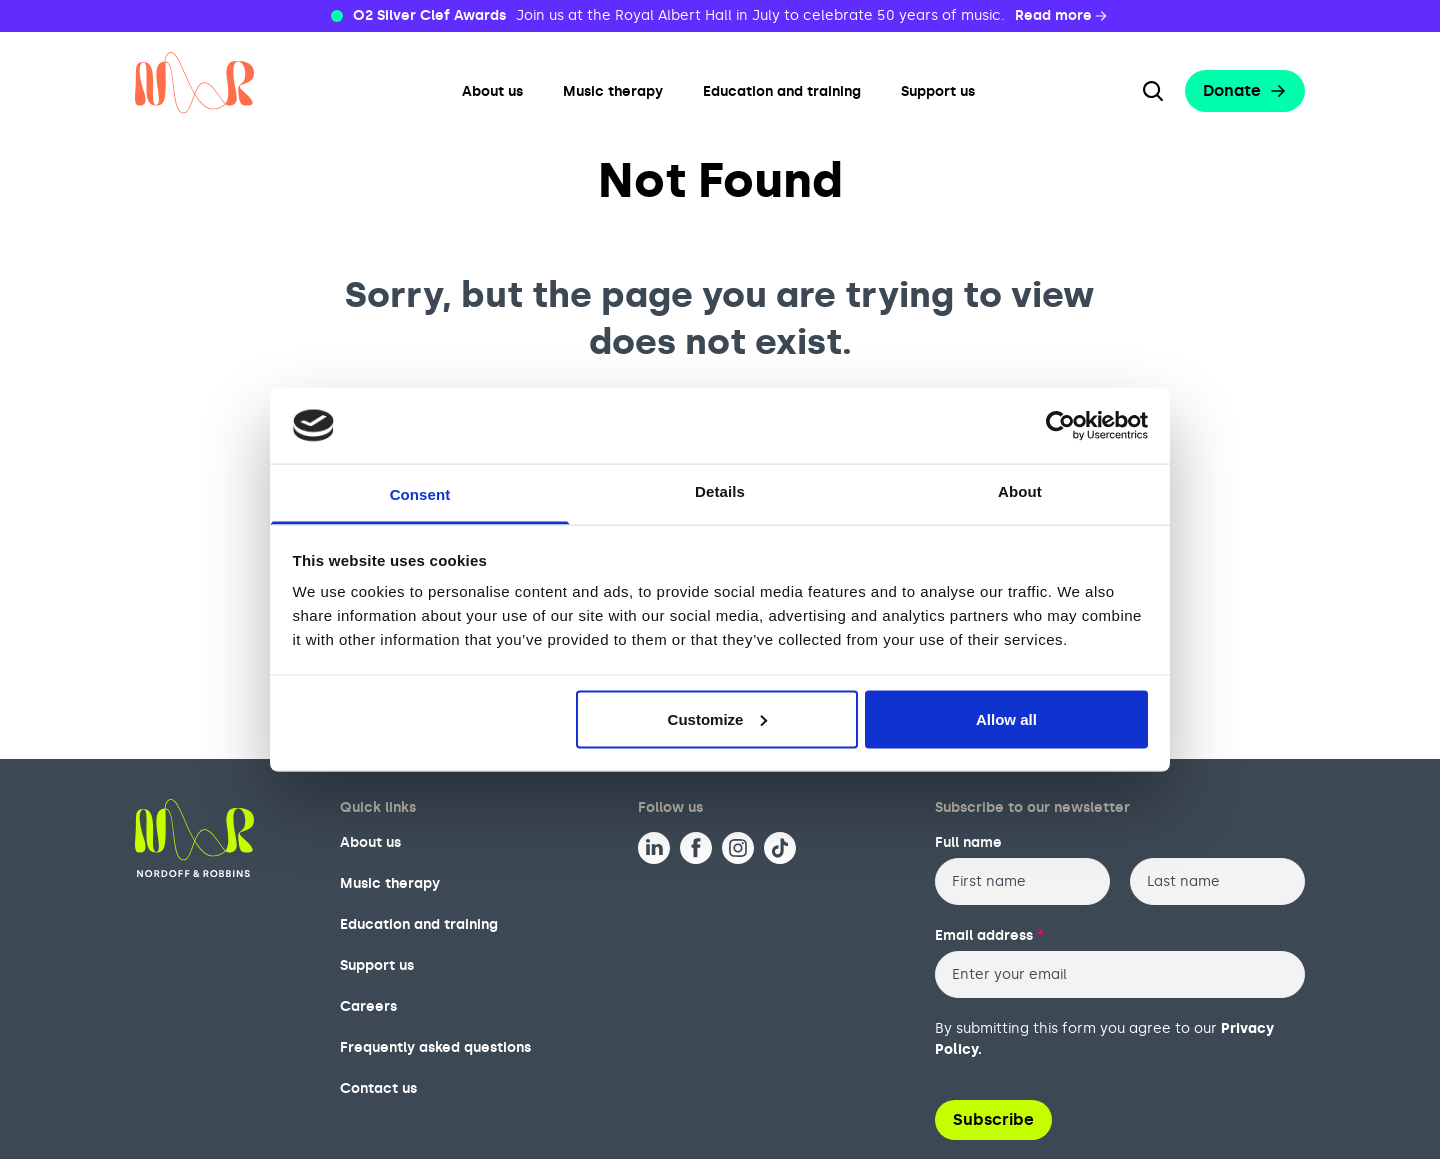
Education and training (782, 91)
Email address (989, 935)
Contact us (378, 1088)
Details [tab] (720, 491)
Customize (718, 718)
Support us (938, 91)
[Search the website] (1153, 91)
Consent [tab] (420, 494)
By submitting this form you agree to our (1104, 1039)
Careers (368, 1006)
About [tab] (1020, 491)
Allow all (1006, 718)
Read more (1062, 16)
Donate (1245, 90)
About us (492, 91)
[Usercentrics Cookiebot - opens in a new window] (1060, 425)
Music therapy (613, 91)
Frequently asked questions (435, 1047)
